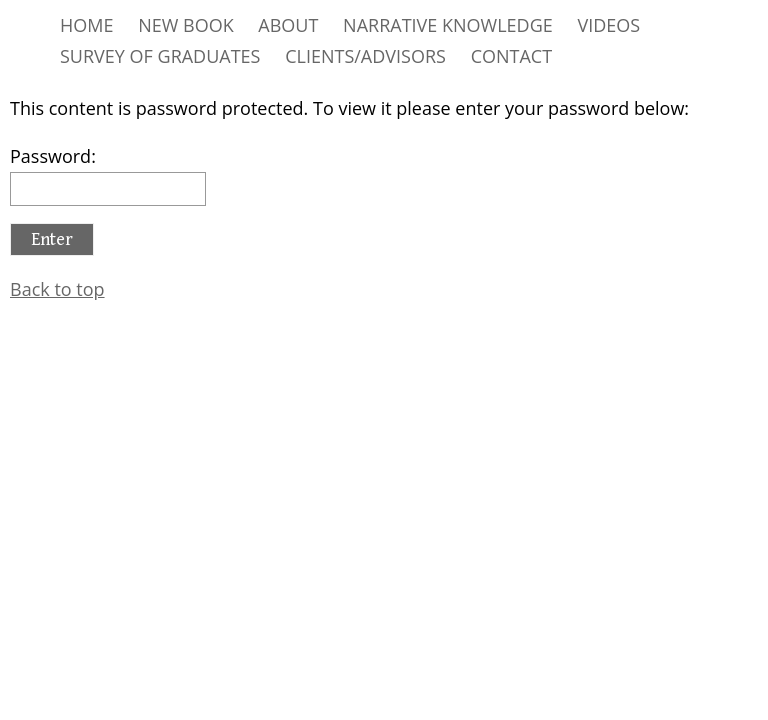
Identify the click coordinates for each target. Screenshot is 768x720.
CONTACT (511, 56)
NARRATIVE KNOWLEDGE (448, 25)
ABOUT (288, 25)
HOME (86, 25)
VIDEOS (608, 25)
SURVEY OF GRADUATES (160, 56)
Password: (108, 175)
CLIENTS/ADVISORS (365, 56)
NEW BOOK (186, 25)
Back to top (57, 289)
